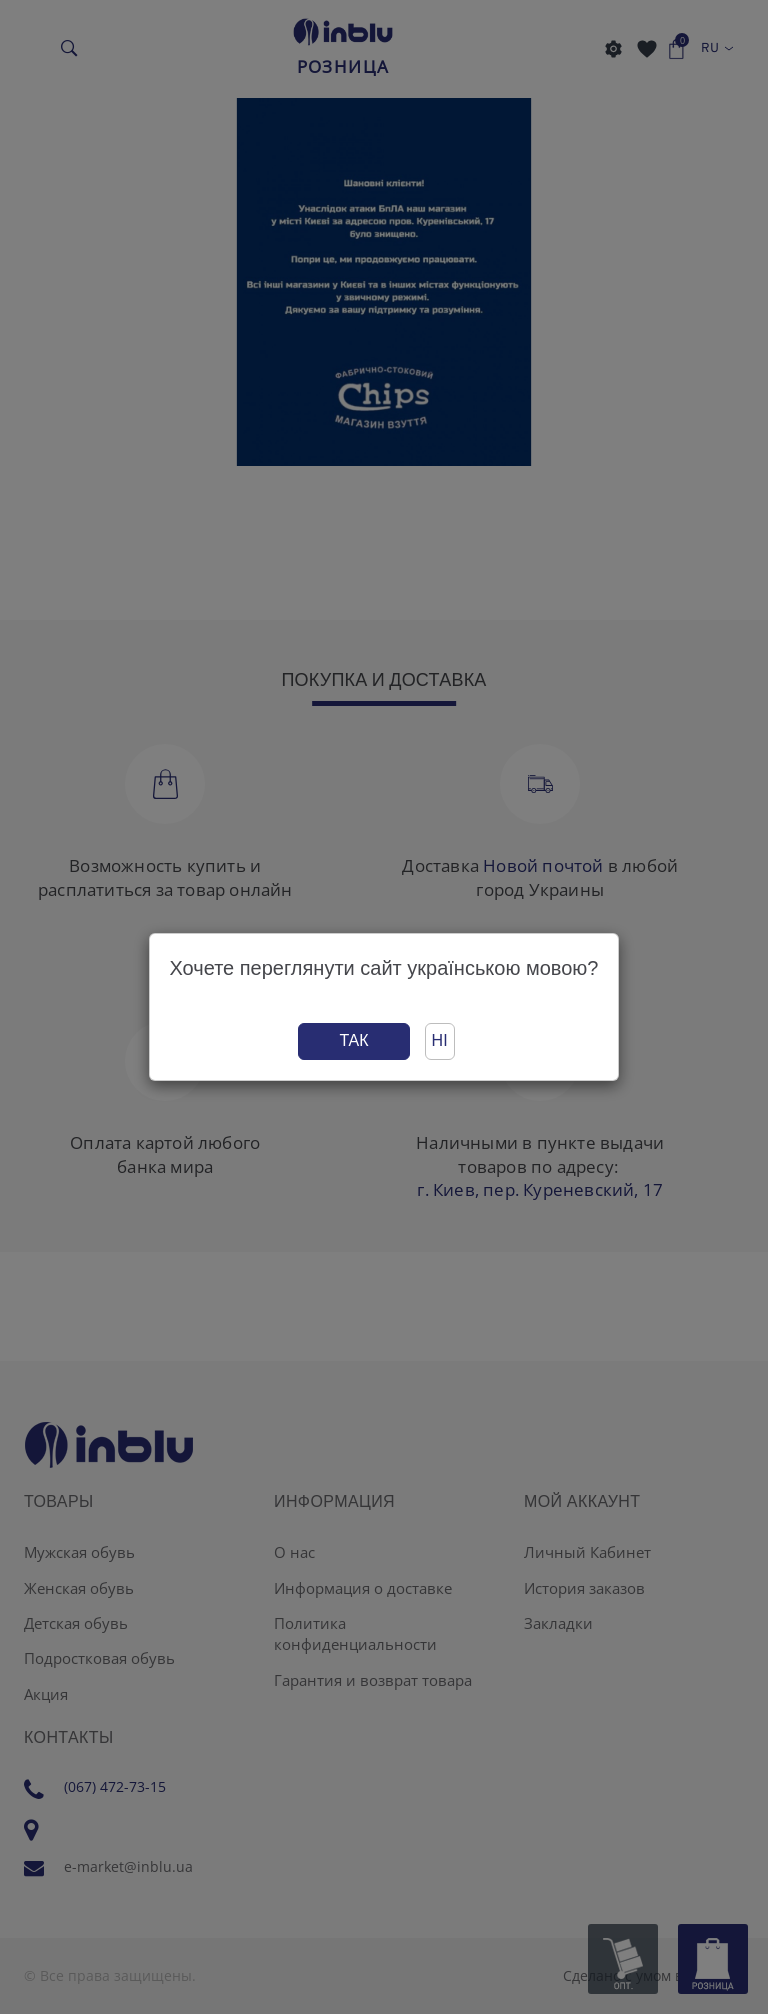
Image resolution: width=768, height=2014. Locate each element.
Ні (440, 1040)
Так (353, 1040)
